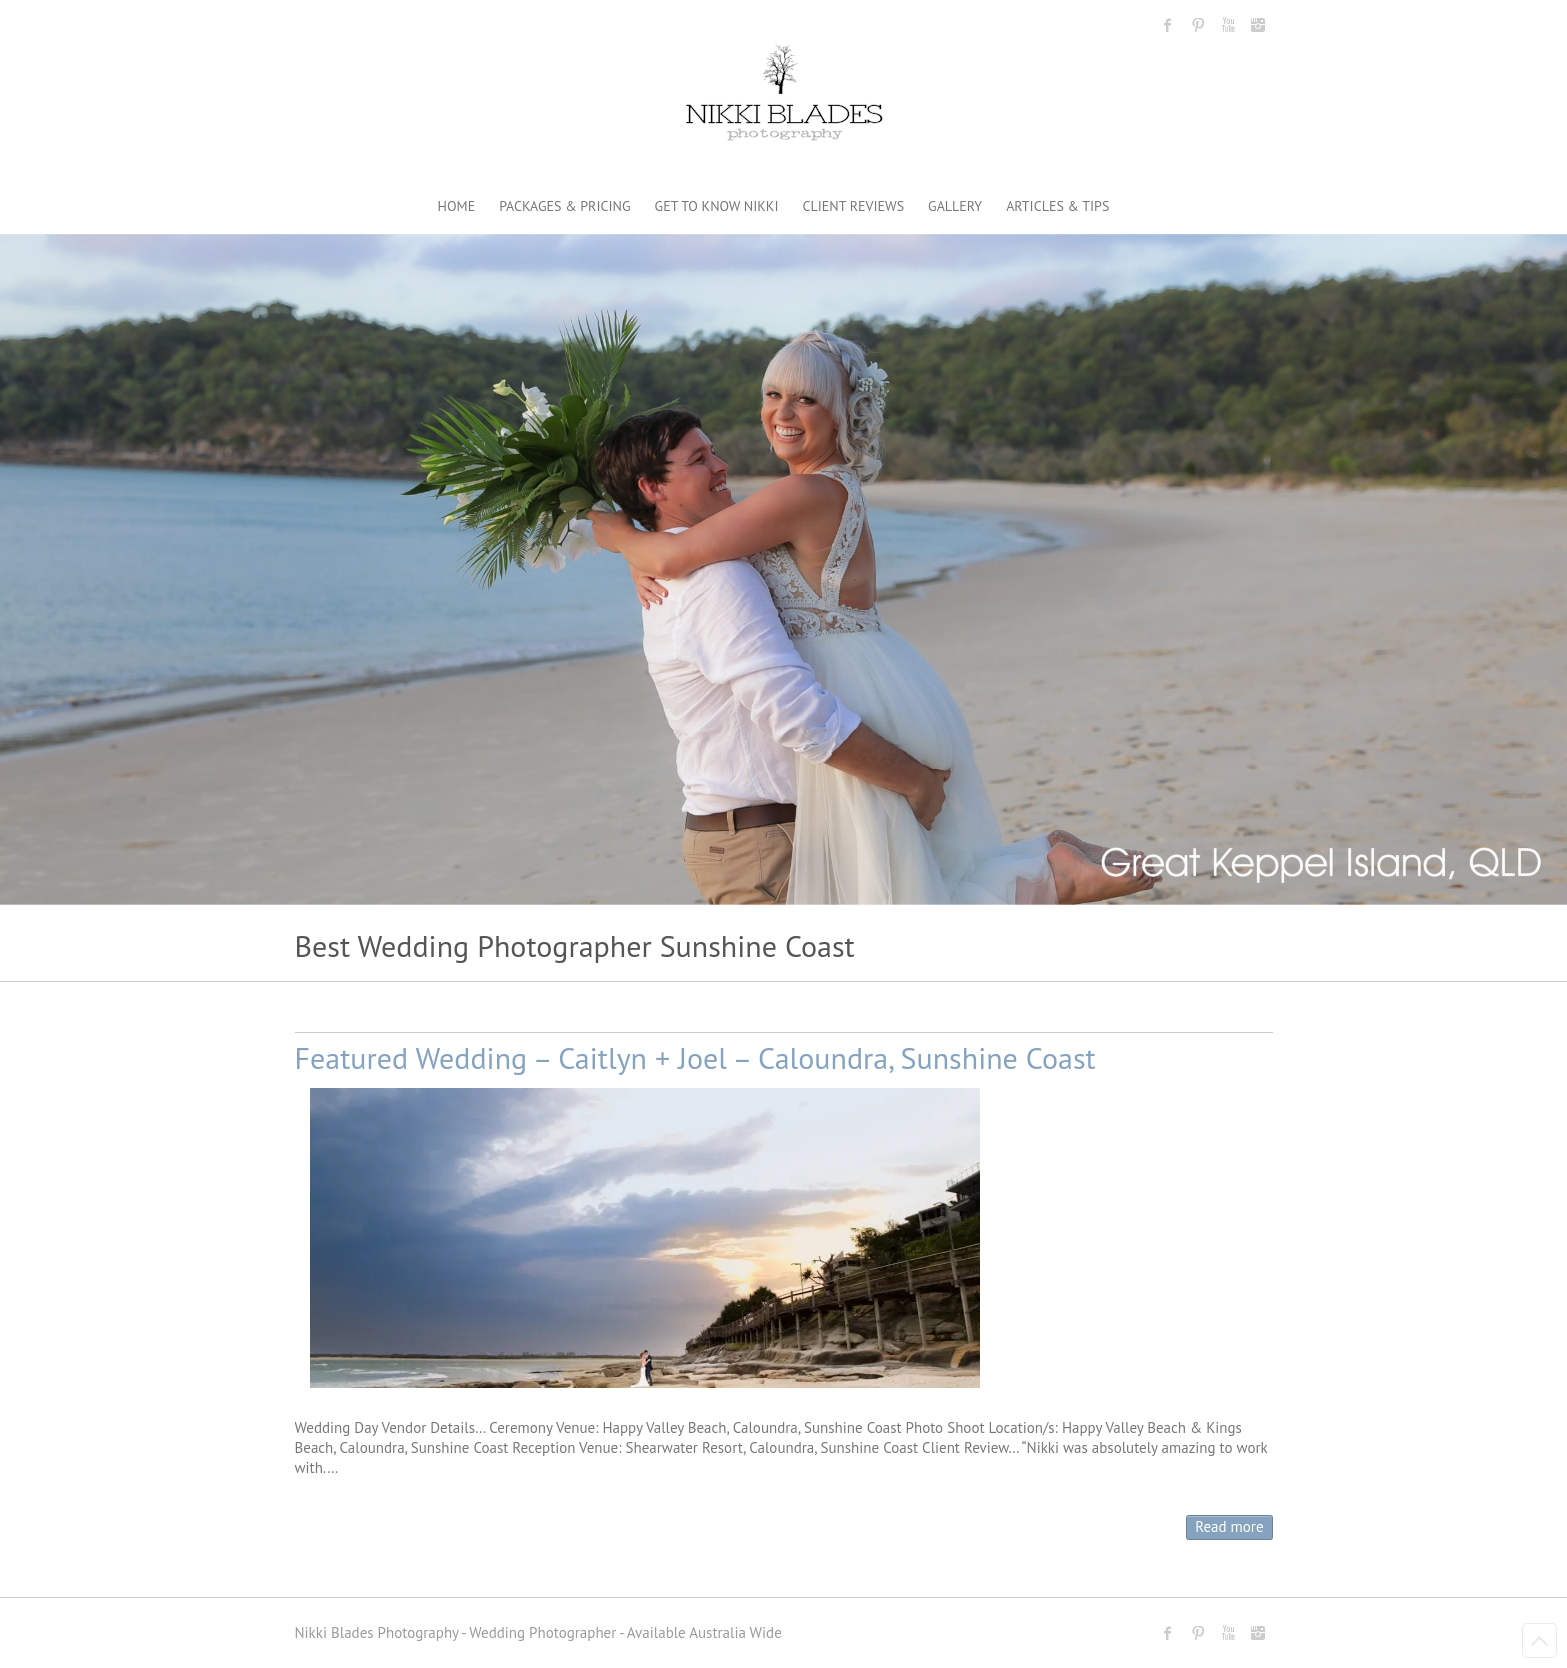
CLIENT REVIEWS (854, 206)
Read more (1229, 1526)
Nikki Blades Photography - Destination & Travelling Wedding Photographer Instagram (1258, 25)
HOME (457, 206)
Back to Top (1539, 1640)
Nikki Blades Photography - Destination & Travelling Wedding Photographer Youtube (1228, 25)
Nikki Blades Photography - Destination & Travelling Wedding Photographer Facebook (1168, 25)
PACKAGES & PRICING (564, 206)
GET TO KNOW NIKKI (717, 206)
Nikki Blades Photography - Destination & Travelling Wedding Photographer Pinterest (1198, 25)
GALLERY (955, 206)
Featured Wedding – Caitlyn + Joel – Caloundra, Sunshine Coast (695, 1057)
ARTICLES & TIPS (1057, 206)
